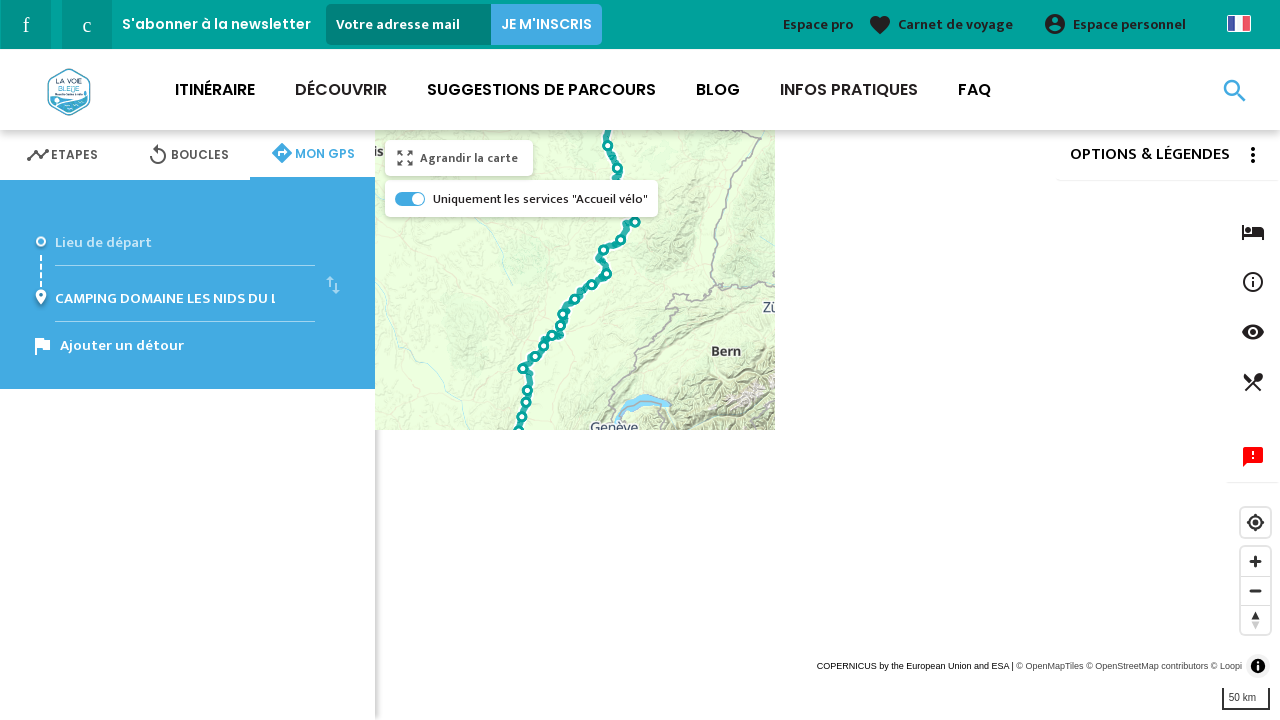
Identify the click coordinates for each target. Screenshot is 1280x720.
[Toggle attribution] (1258, 666)
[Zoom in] (1255, 561)
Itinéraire (215, 89)
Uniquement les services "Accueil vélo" (540, 199)
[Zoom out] (1255, 590)
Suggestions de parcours (541, 89)
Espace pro (818, 24)
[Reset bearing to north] (1255, 619)
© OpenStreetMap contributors (1147, 666)
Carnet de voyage (955, 24)
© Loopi (1226, 666)
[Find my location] (1255, 522)
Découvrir (341, 89)
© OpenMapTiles (1049, 666)
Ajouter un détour (122, 345)
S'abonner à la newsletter (216, 24)
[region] (827, 425)
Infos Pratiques (849, 89)
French (1239, 23)
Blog (718, 89)
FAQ (974, 89)
